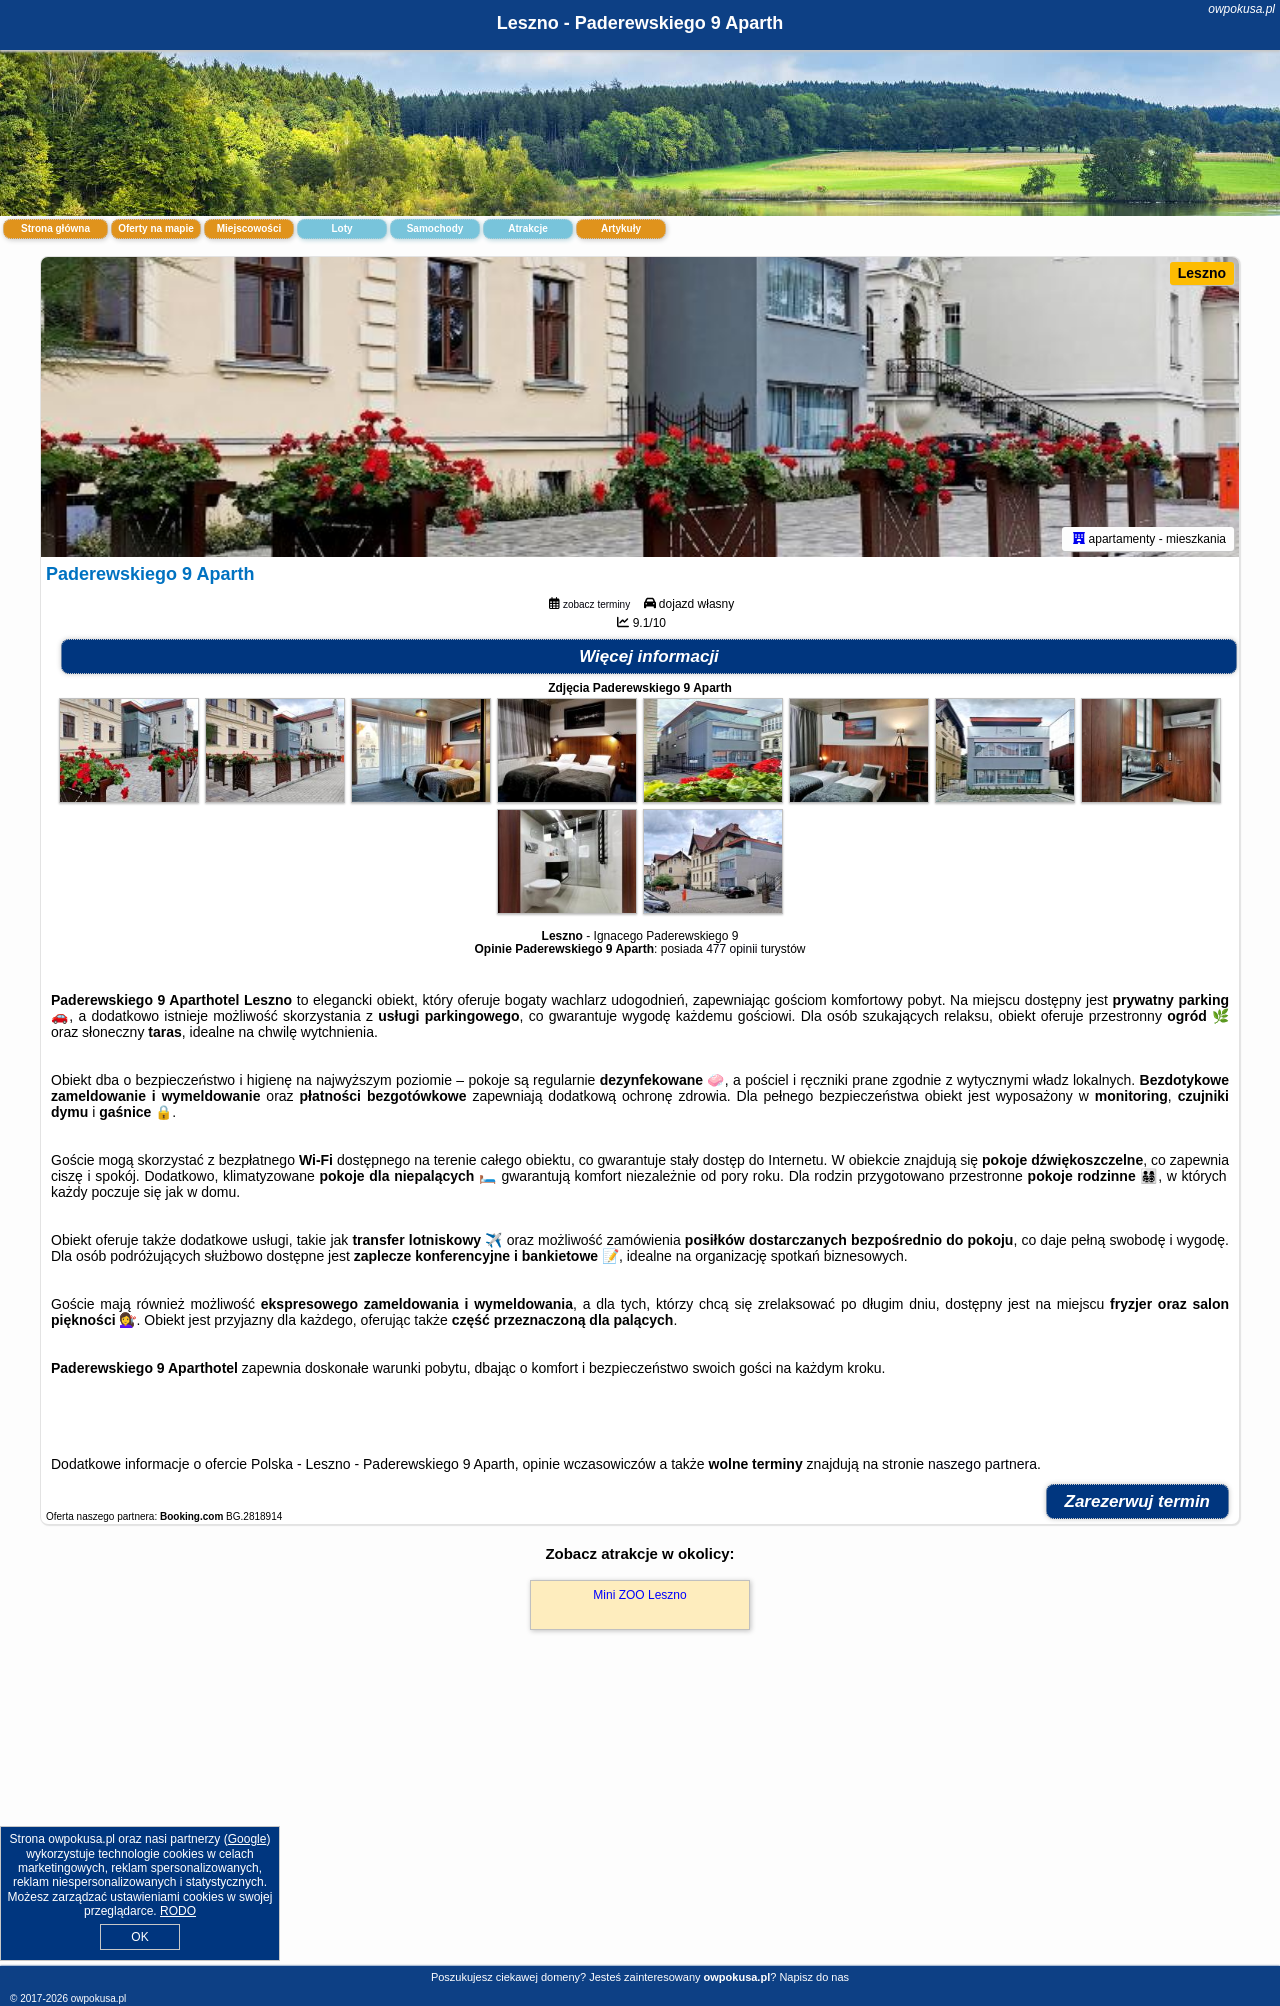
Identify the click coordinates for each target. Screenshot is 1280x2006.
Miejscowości (249, 228)
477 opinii (731, 949)
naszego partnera (982, 1464)
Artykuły (621, 228)
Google (247, 1839)
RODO (178, 1911)
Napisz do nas (814, 1977)
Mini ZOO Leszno (639, 1595)
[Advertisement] (640, 1819)
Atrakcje (527, 228)
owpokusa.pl (1241, 9)
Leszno (1202, 273)
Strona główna (55, 228)
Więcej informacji (649, 656)
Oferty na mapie (156, 228)
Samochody (435, 228)
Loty (341, 228)
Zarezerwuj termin (1138, 1501)
